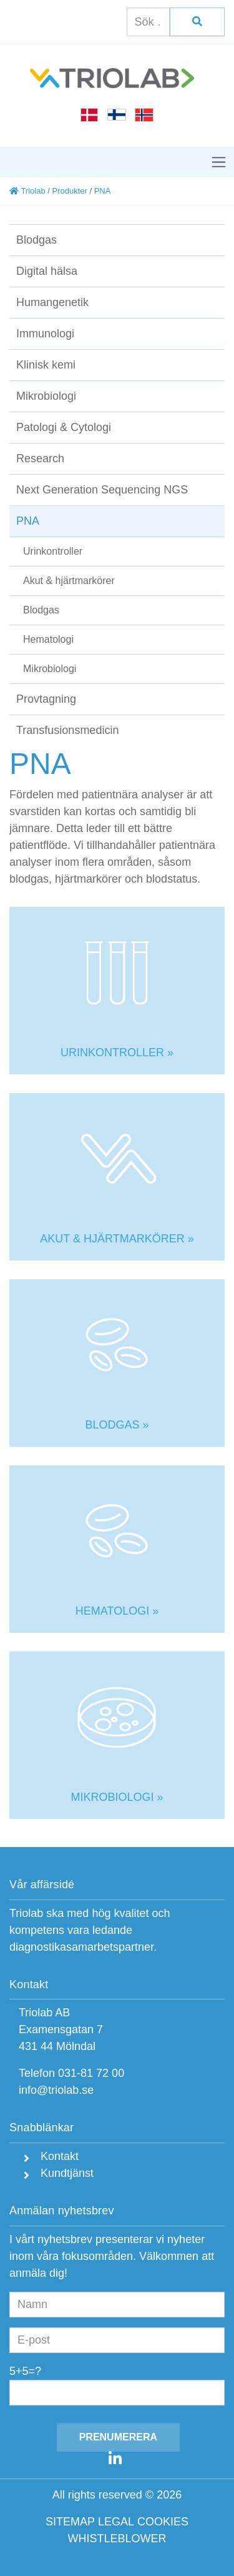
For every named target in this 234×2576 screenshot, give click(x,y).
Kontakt (58, 2156)
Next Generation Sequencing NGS (102, 489)
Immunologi (45, 333)
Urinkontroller (52, 551)
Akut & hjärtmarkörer (69, 580)
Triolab (27, 191)
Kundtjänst (65, 2173)
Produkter (69, 191)
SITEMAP (70, 2521)
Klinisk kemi (46, 365)
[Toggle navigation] (218, 162)
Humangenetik (52, 302)
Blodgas (36, 240)
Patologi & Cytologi (63, 427)
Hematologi (48, 639)
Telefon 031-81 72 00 (71, 2073)
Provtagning (46, 699)
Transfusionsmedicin (67, 730)
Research (40, 458)
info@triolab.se (56, 2090)
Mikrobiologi (46, 396)
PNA (27, 521)
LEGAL (116, 2521)
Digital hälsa (46, 271)
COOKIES (162, 2521)
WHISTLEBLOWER (116, 2538)
